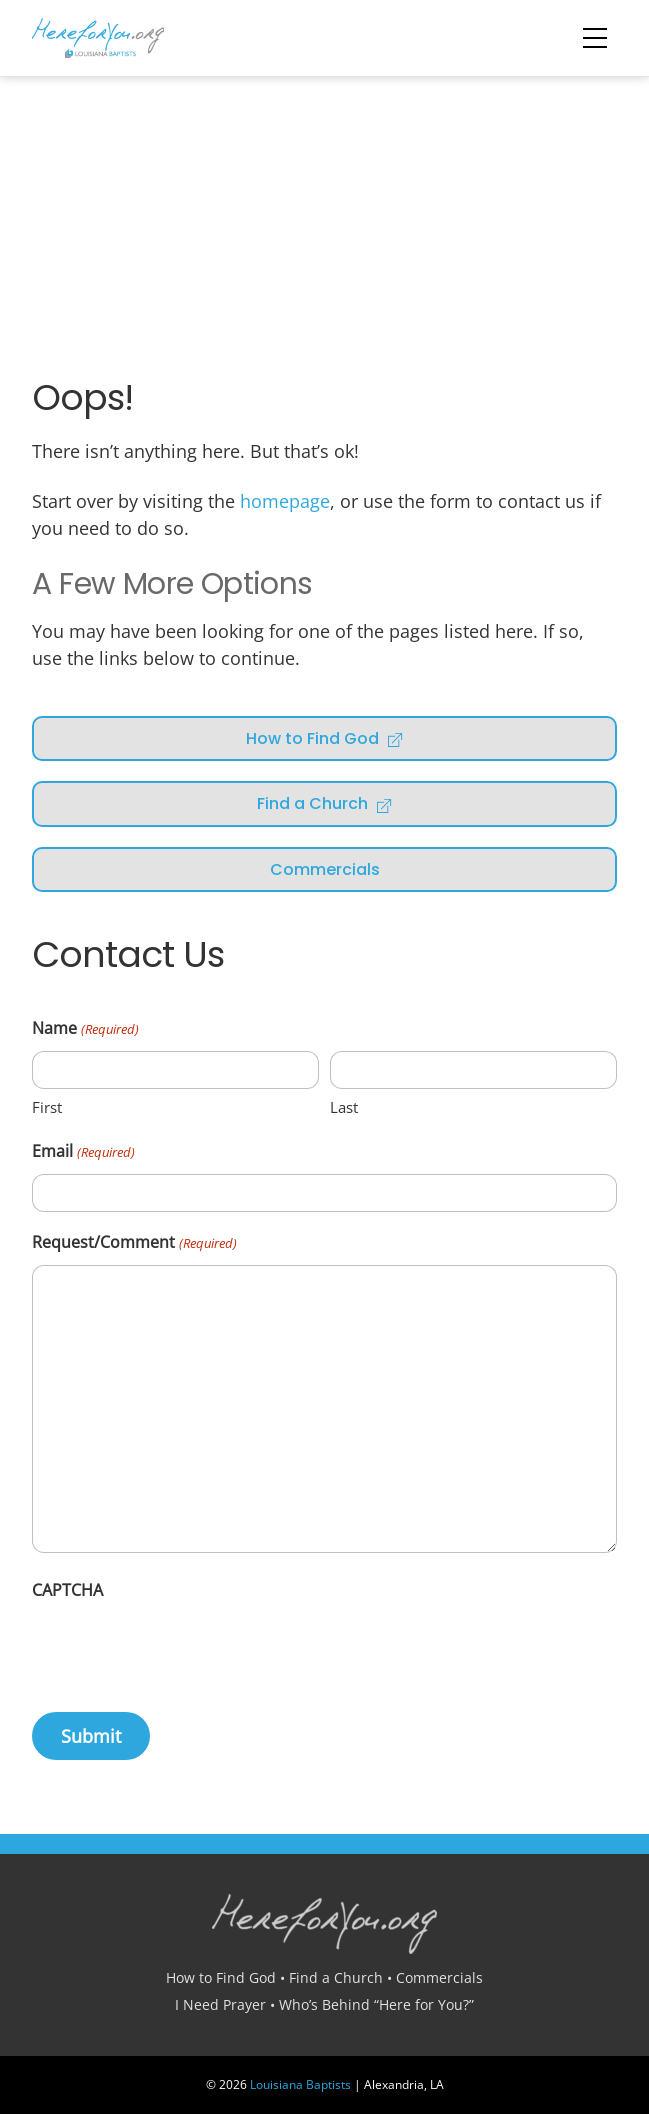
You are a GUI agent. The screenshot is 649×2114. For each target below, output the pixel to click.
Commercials (325, 869)
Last (344, 1107)
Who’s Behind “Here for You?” (376, 2004)
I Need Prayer (220, 2004)
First (47, 1107)
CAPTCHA (67, 1590)
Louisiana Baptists (300, 2084)
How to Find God (325, 738)
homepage (285, 501)
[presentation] (184, 1651)
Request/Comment (134, 1243)
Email (83, 1152)
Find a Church (325, 803)
